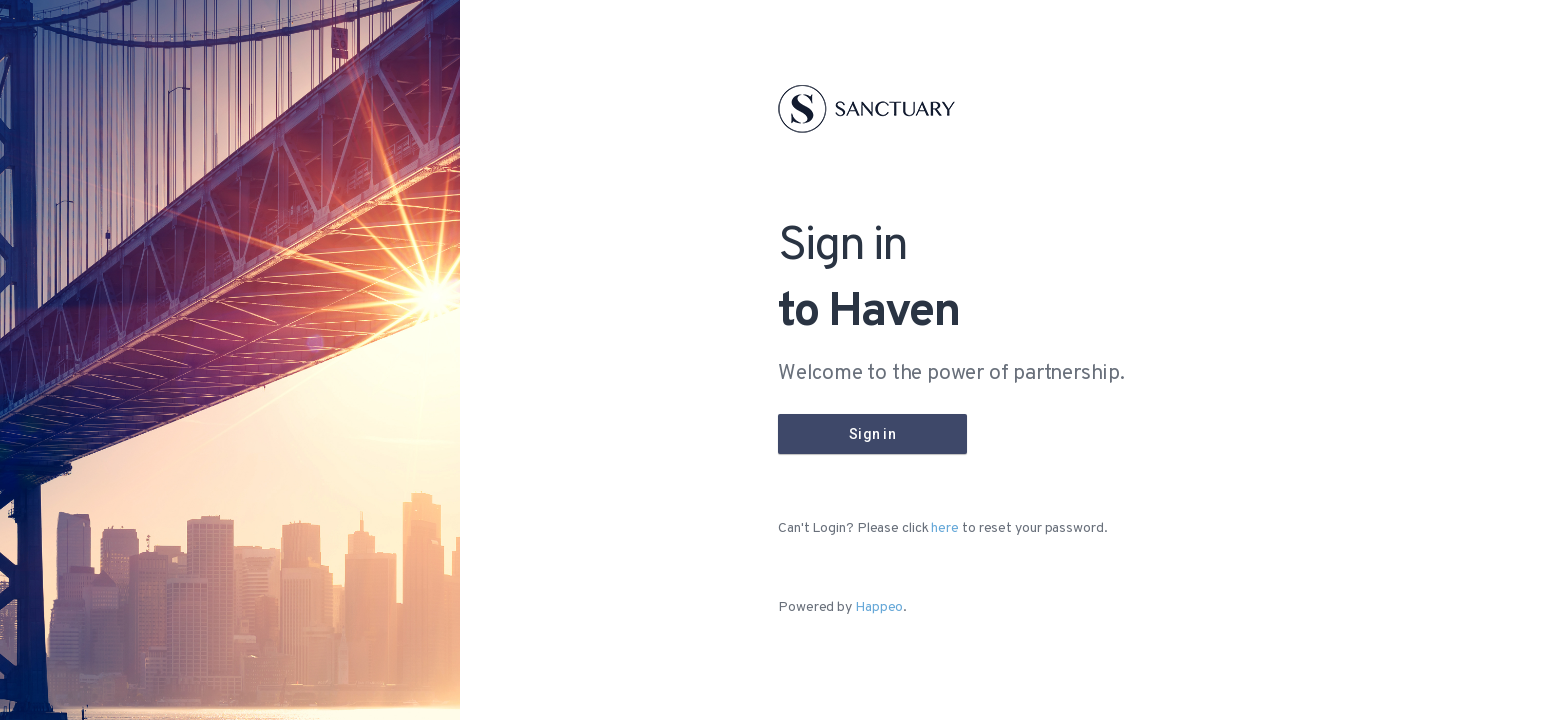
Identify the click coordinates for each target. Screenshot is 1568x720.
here (945, 528)
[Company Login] (872, 434)
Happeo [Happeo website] (879, 607)
